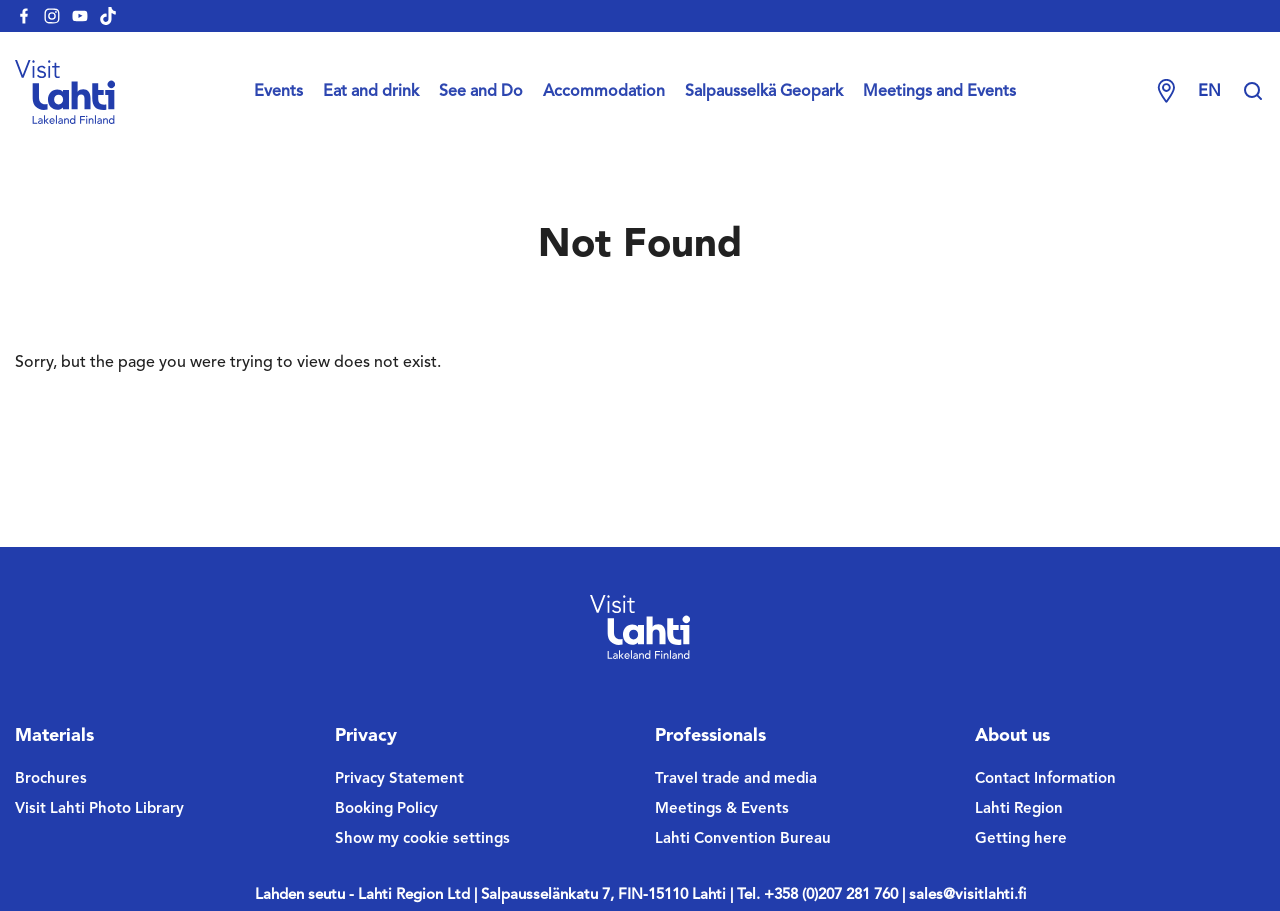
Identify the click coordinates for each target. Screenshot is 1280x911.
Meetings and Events (939, 92)
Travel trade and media (736, 779)
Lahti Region (1019, 809)
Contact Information (1045, 779)
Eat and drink (371, 92)
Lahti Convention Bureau (743, 839)
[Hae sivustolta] (1253, 92)
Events (278, 92)
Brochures (51, 779)
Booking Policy (386, 809)
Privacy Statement (399, 779)
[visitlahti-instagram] (52, 16)
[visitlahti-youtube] (80, 16)
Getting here (1021, 839)
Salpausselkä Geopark (764, 92)
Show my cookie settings (422, 839)
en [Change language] (1209, 92)
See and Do (481, 92)
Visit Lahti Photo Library (99, 809)
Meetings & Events (722, 809)
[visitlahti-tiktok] (108, 16)
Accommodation (604, 92)
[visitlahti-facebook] (24, 16)
